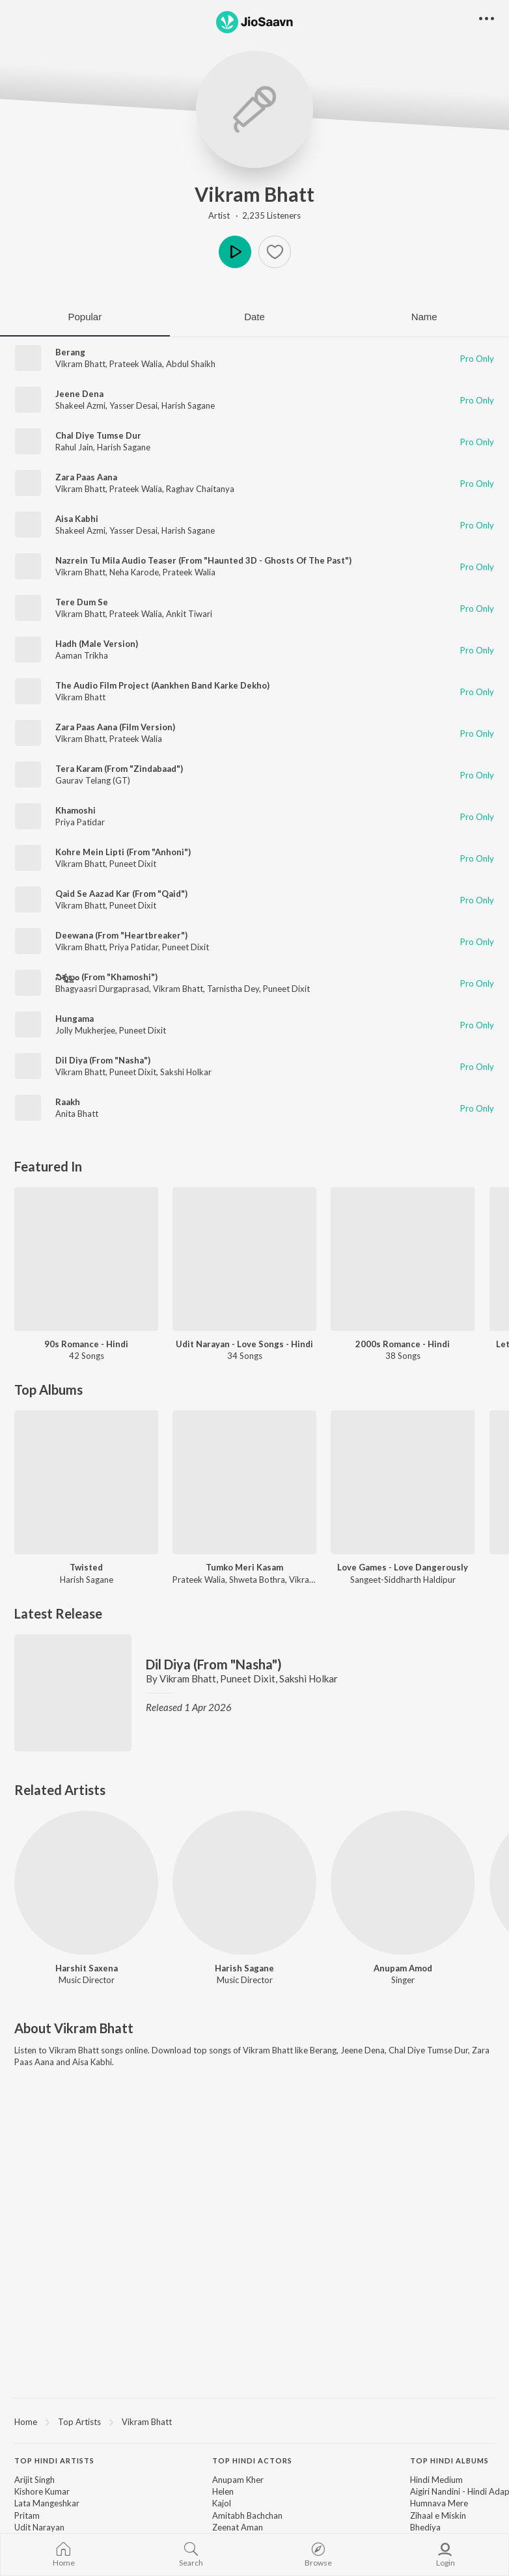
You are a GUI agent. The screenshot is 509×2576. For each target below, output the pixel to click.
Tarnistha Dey (233, 988)
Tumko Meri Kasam (244, 1567)
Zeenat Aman (237, 2527)
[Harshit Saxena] (86, 1882)
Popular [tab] (85, 316)
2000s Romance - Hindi (402, 1344)
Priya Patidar (80, 822)
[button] (274, 252)
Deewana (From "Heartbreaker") (121, 935)
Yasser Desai (133, 405)
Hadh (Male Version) (96, 643)
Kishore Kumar (42, 2491)
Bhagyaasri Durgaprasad (102, 988)
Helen (223, 2491)
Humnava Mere (439, 2503)
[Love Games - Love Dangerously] (403, 1482)
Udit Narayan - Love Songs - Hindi (244, 1344)
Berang (70, 352)
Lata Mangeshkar (46, 2503)
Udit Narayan (39, 2527)
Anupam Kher (238, 2479)
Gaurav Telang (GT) (92, 780)
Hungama (74, 1018)
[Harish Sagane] (244, 1882)
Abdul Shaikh (190, 364)
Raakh (67, 1102)
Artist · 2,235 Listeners (254, 215)
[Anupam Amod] (403, 1882)
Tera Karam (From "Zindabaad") (119, 768)
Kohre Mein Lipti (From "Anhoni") (123, 852)
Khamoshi (75, 810)
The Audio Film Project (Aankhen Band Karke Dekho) (162, 685)
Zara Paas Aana (86, 477)
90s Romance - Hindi (86, 1344)
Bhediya (425, 2527)
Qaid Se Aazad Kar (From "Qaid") (121, 893)
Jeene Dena (79, 394)
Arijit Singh (34, 2479)
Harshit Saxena (86, 1968)
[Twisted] (86, 1482)
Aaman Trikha (81, 655)
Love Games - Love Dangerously (402, 1567)
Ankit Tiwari (189, 614)
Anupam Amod (403, 1968)
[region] (254, 2421)
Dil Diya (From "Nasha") (102, 1060)
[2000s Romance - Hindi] (403, 1259)
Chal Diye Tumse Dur (98, 435)
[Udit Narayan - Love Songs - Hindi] (244, 1259)
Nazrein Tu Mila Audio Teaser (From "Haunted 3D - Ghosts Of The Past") (203, 560)
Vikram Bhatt (254, 194)
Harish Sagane (188, 405)
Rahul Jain (74, 447)
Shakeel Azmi (80, 405)
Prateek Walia (135, 364)
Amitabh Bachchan (247, 2515)
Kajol (221, 2503)
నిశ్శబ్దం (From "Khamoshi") (106, 977)
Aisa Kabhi (76, 519)
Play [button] (235, 252)
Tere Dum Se (81, 602)
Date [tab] (254, 316)
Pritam (27, 2515)
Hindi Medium (436, 2479)
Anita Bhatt (76, 1113)
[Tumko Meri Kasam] (244, 1482)
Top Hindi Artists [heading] (54, 2460)
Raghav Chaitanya (200, 489)
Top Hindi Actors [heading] (252, 2460)
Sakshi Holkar (186, 1072)
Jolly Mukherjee (85, 1030)
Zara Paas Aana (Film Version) (115, 727)
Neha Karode (134, 572)
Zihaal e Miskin (438, 2515)
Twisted (86, 1567)
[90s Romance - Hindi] (86, 1259)
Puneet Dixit (132, 863)
